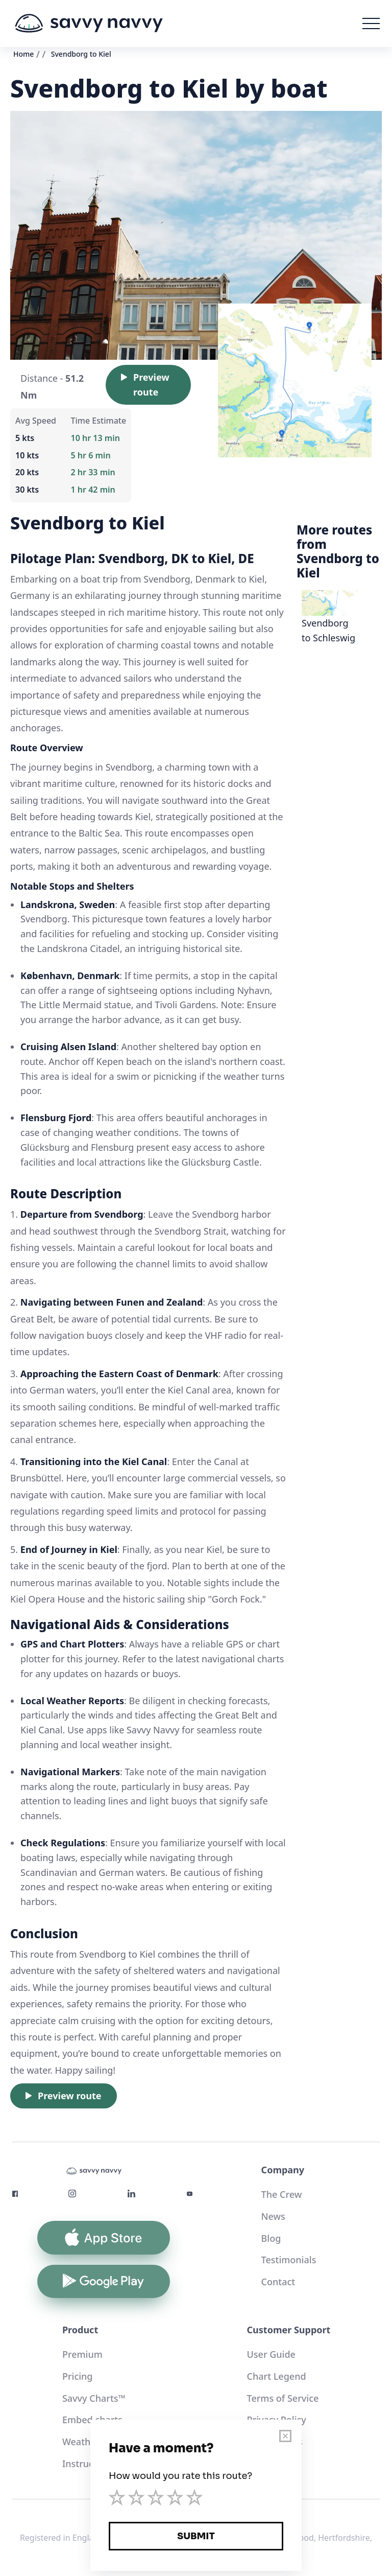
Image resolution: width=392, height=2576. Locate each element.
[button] (371, 23)
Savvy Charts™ (94, 2398)
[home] (88, 23)
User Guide (271, 2354)
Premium (82, 2354)
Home (23, 54)
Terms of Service (283, 2398)
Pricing (77, 2376)
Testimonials (288, 2260)
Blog (271, 2238)
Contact (278, 2282)
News (273, 2216)
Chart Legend (276, 2376)
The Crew (281, 2194)
